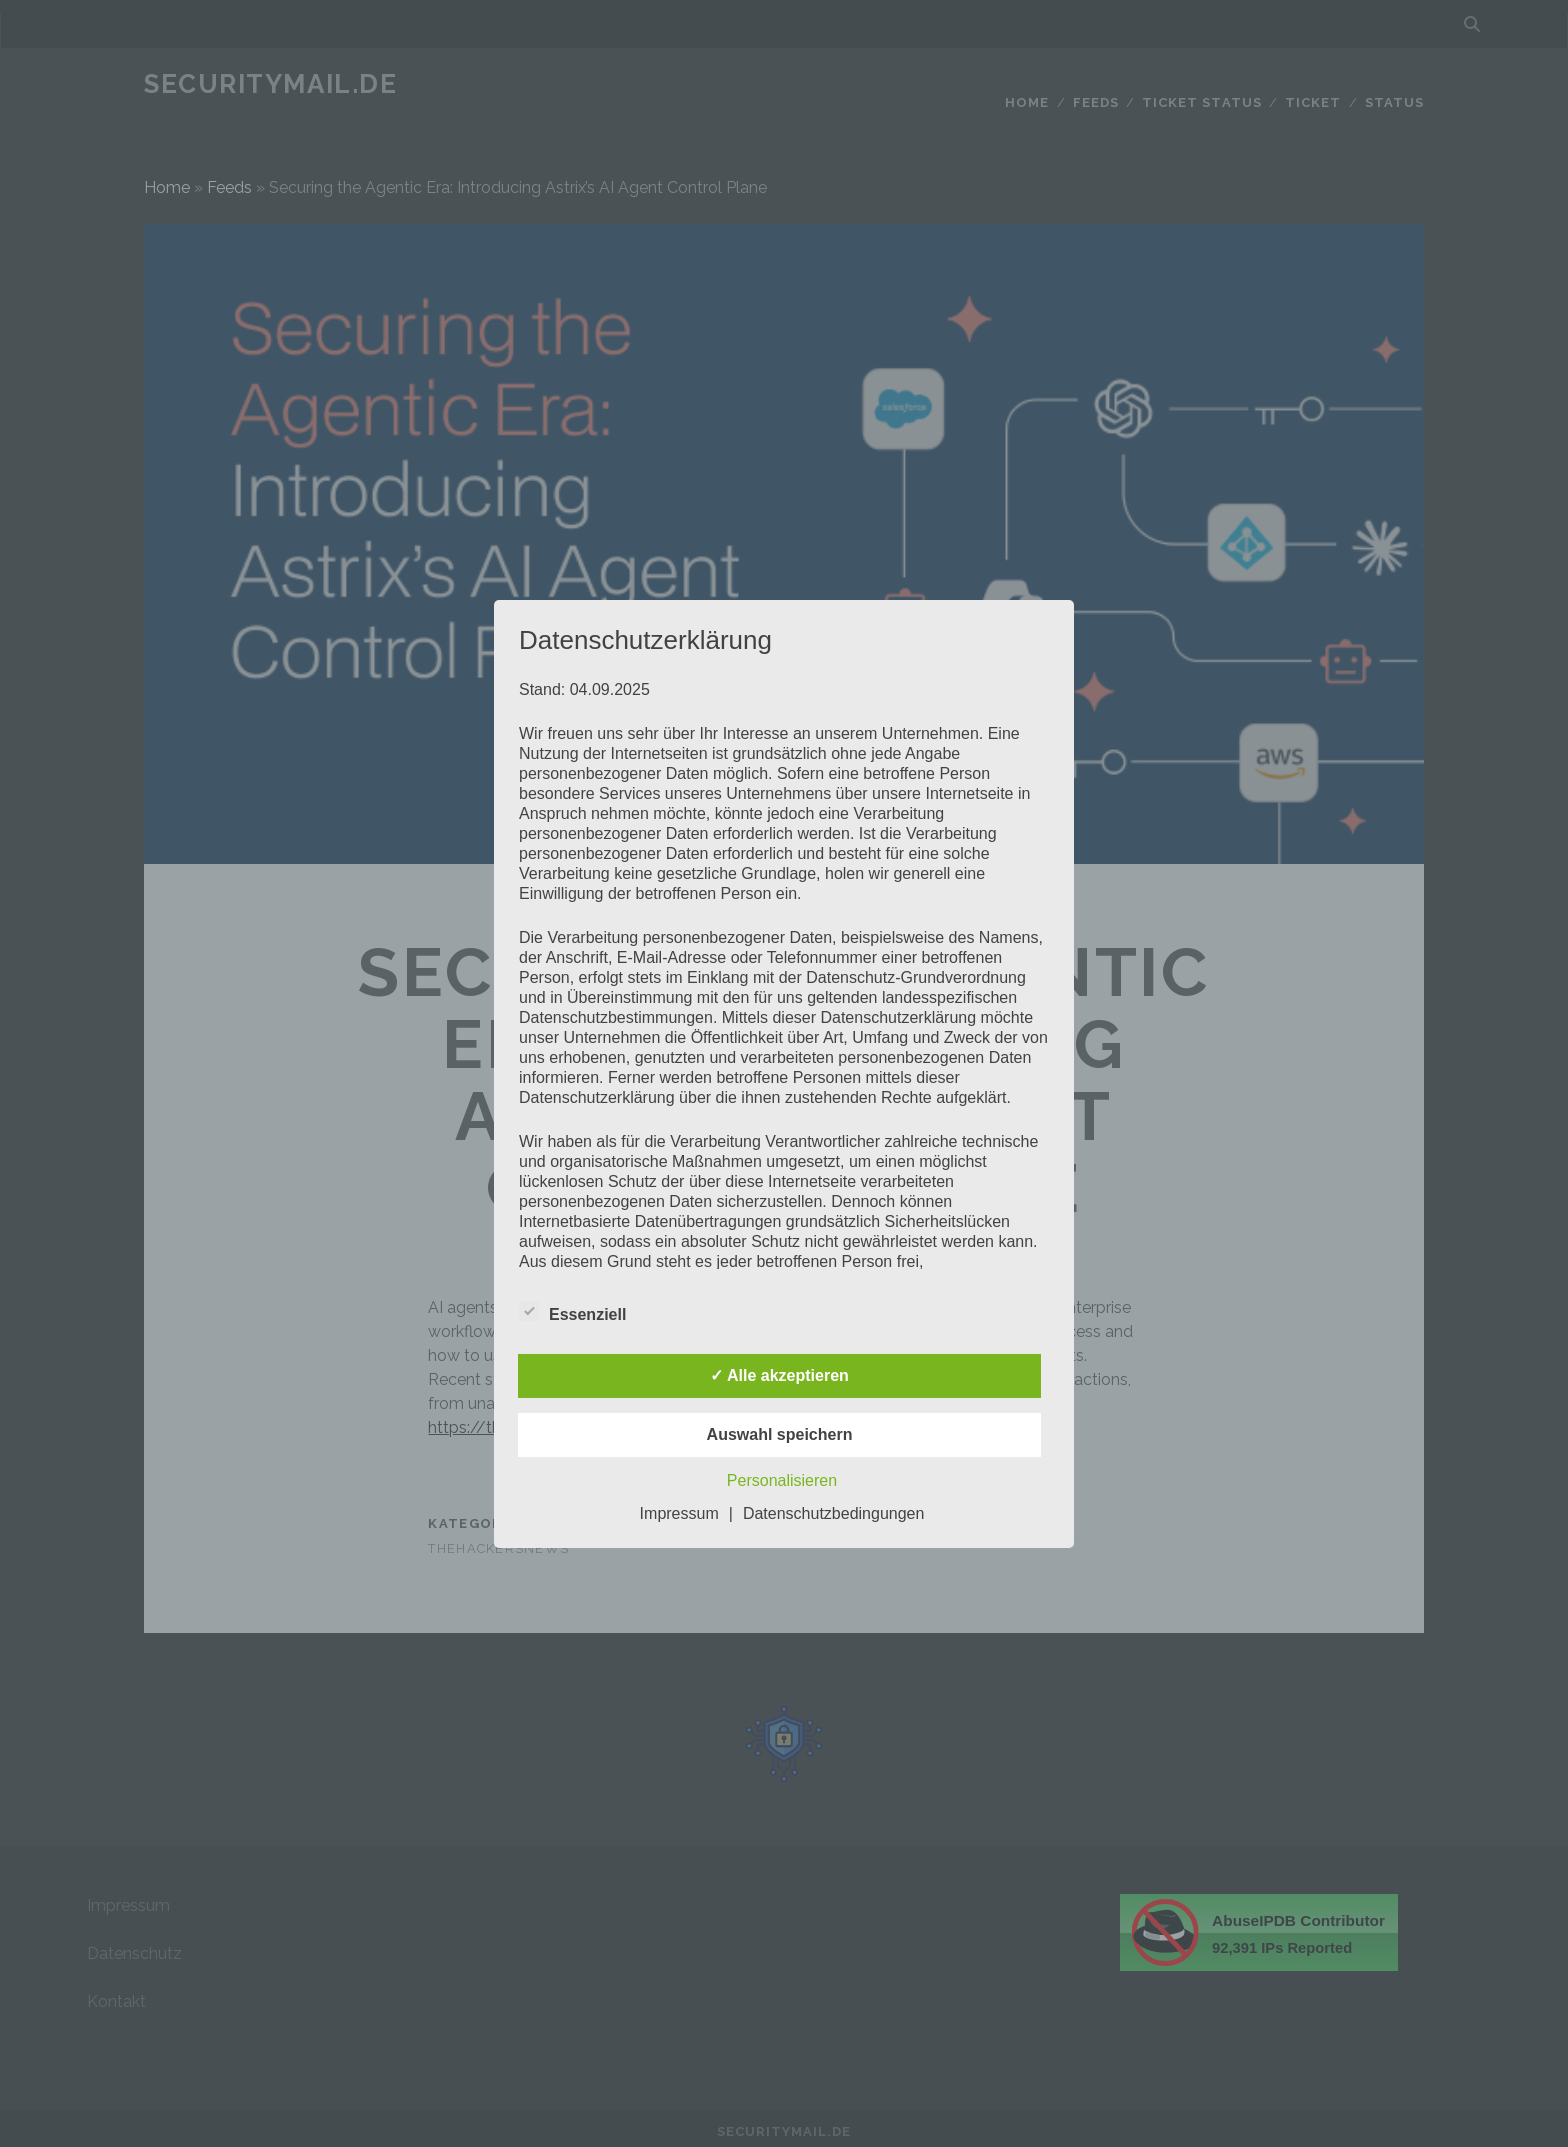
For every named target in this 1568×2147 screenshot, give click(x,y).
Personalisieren (782, 1480)
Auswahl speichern (780, 1434)
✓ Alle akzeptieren (779, 1375)
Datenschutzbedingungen (833, 1513)
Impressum (679, 1513)
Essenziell (572, 1312)
